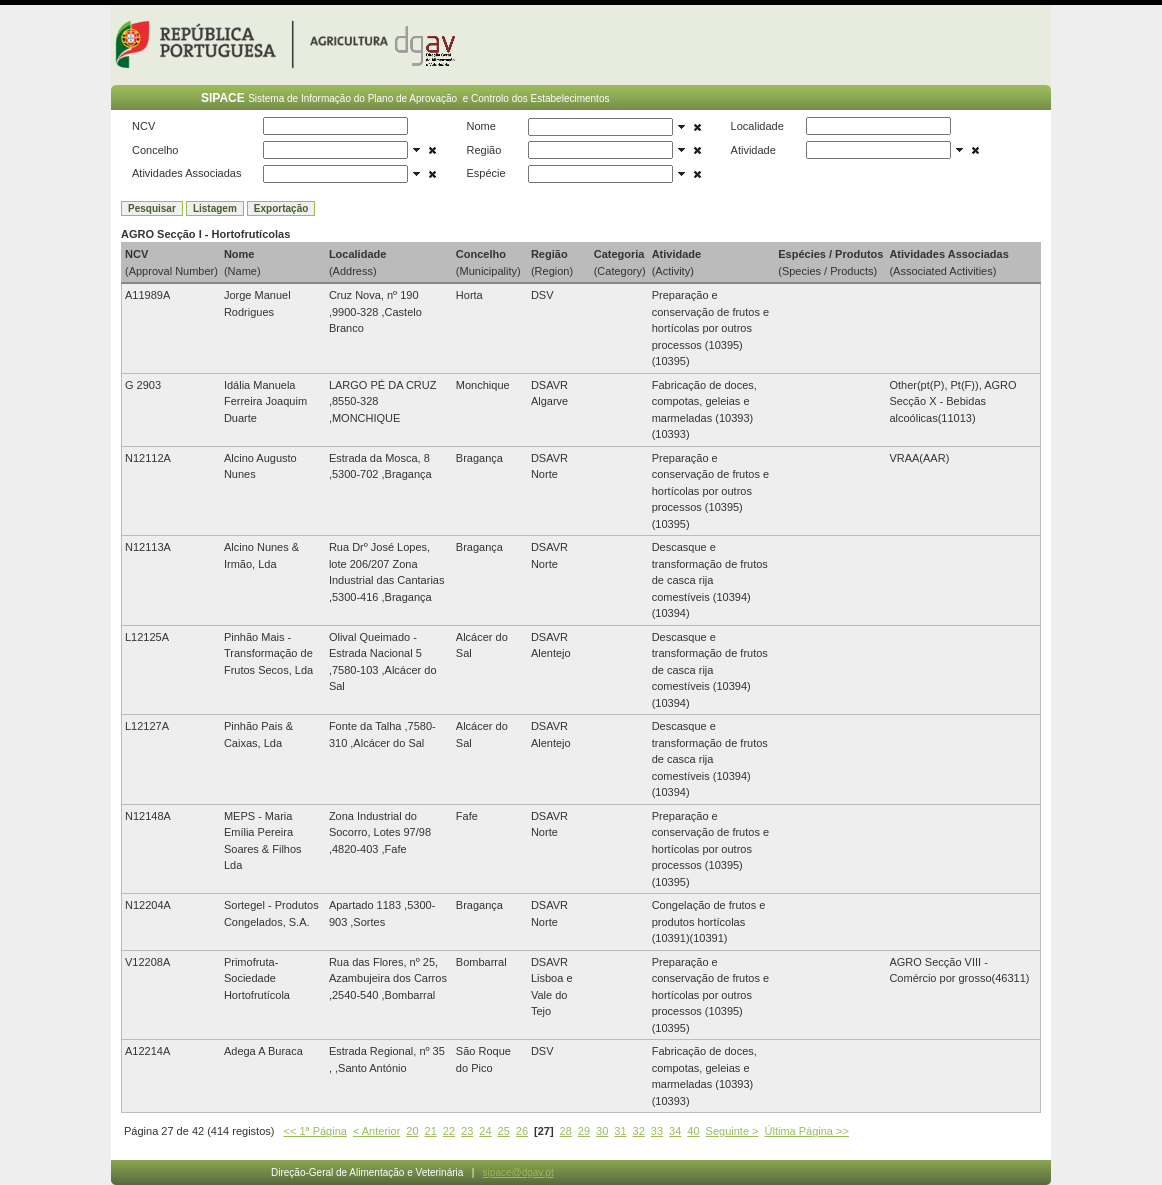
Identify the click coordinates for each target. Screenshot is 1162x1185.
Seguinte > (732, 1131)
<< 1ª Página (315, 1131)
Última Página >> (807, 1131)
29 (584, 1131)
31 (620, 1131)
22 (449, 1131)
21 (431, 1131)
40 (693, 1131)
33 (657, 1131)
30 (602, 1131)
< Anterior (376, 1131)
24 (485, 1131)
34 (675, 1131)
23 (467, 1131)
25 (504, 1131)
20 (412, 1131)
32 (639, 1131)
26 (522, 1131)
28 (566, 1131)
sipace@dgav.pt (518, 1172)
